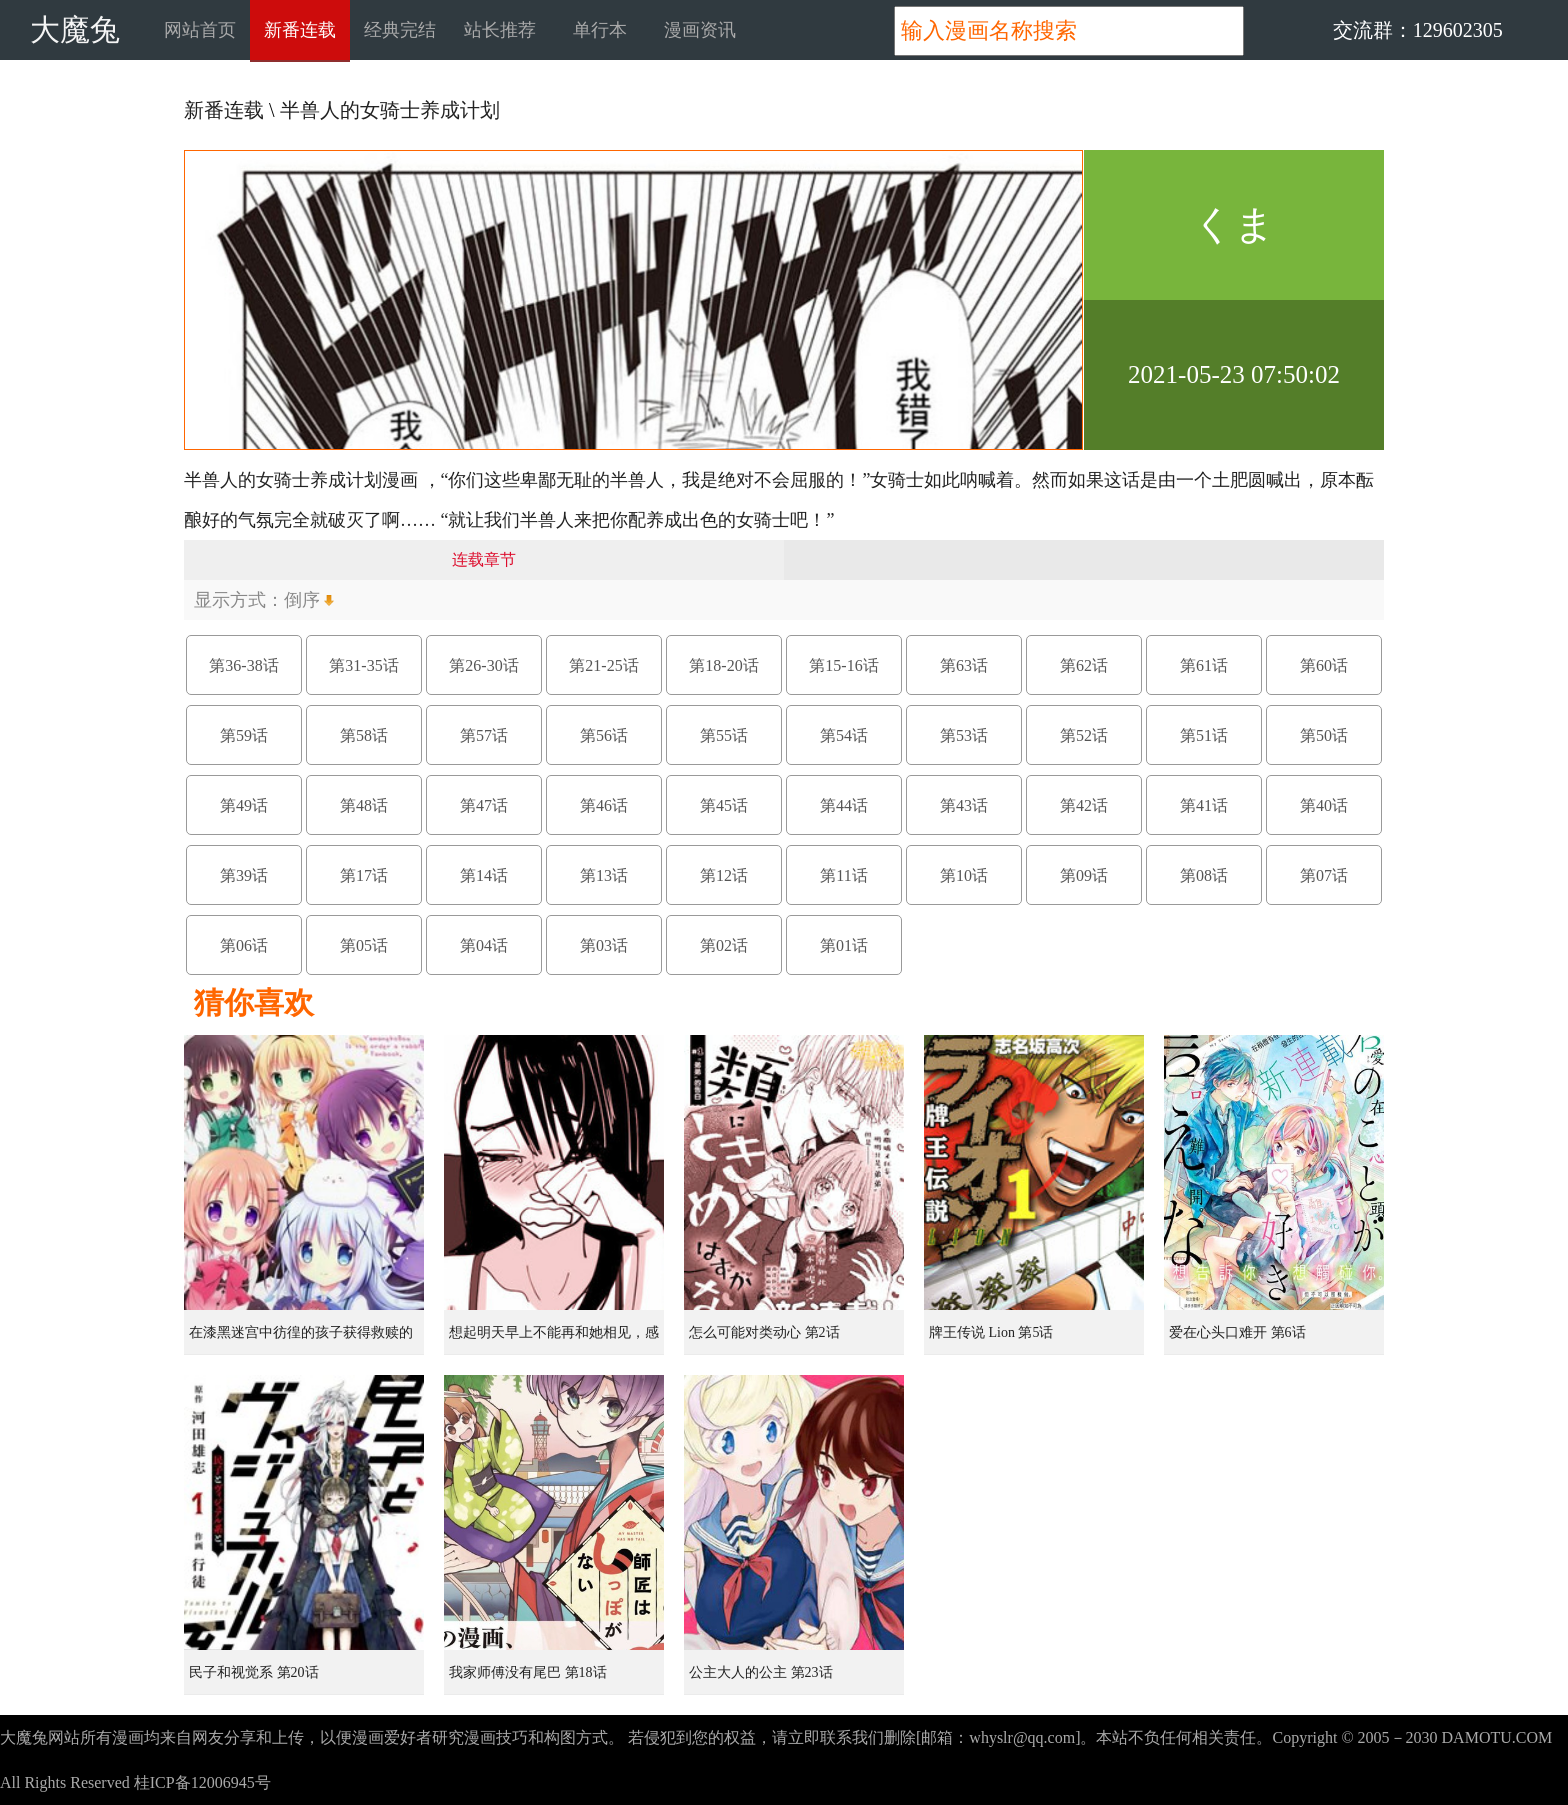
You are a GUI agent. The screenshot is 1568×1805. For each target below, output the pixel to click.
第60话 (1324, 665)
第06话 (244, 945)
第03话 (604, 945)
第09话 (1084, 875)
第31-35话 (363, 665)
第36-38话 (243, 665)
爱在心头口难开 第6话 (1237, 1332)
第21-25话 (603, 665)
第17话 (364, 875)
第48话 (364, 805)
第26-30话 (483, 665)
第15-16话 (843, 665)
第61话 (1204, 665)
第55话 (724, 735)
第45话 (724, 805)
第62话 (1084, 665)
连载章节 (484, 559)
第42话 (1084, 805)
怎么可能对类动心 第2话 (764, 1332)
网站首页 (200, 30)
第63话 (964, 665)
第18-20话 (723, 665)
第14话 (484, 875)
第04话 (484, 945)
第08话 (1204, 875)
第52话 (1084, 735)
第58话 (364, 735)
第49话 (244, 805)
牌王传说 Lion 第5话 (991, 1332)
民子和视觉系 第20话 (254, 1672)
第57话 (484, 735)
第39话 (244, 875)
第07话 (1324, 875)
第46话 (604, 805)
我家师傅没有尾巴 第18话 (528, 1672)
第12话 (724, 875)
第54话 (844, 735)
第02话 (724, 945)
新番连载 (300, 30)
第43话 (964, 805)
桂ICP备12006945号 (202, 1782)
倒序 (302, 600)
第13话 (604, 875)
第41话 (1204, 805)
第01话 (844, 945)
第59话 (244, 735)
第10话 (964, 875)
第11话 (843, 875)
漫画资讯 (700, 30)
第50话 (1324, 735)
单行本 (600, 30)
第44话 (844, 805)
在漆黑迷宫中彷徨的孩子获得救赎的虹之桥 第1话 (301, 1340)
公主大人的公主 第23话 (761, 1672)
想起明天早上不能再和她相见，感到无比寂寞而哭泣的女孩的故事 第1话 (556, 1340)
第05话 (364, 945)
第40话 (1324, 805)
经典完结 (400, 30)
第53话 (964, 735)
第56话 (604, 735)
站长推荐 (500, 30)
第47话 (484, 805)
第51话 (1204, 735)
